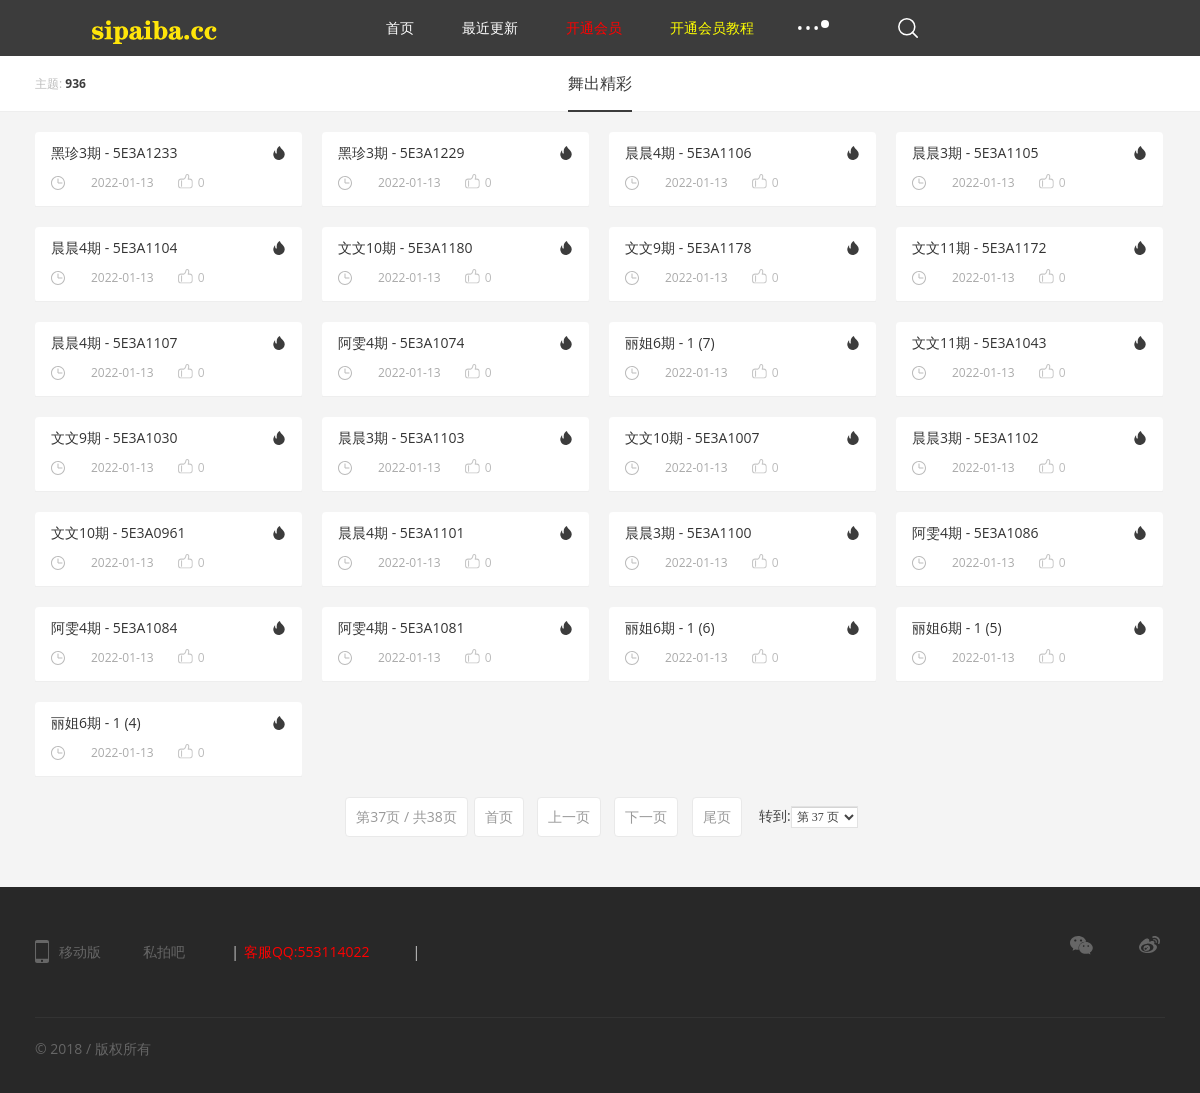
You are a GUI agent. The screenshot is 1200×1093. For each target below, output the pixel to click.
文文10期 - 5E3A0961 (118, 532)
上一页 (569, 816)
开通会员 (594, 27)
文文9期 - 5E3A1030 (114, 437)
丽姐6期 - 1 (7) (670, 342)
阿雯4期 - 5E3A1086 (975, 532)
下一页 (646, 816)
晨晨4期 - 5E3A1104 (114, 247)
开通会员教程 (712, 27)
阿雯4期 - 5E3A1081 (401, 627)
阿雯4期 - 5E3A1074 (401, 342)
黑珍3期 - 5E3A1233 (114, 152)
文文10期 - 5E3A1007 (692, 437)
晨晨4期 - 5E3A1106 (688, 152)
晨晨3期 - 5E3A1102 (975, 437)
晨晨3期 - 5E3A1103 (401, 437)
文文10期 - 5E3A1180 (405, 247)
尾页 (717, 816)
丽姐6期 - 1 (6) (670, 627)
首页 (400, 27)
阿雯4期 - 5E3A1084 (114, 627)
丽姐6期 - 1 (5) (957, 627)
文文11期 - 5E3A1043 (979, 342)
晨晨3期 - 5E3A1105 (975, 152)
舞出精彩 (600, 83)
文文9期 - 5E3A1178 (688, 247)
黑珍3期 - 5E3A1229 (401, 152)
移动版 (80, 951)
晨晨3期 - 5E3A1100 (688, 532)
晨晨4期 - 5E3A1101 (401, 532)
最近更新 (490, 27)
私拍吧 (164, 951)
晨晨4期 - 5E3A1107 (114, 342)
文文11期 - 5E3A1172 (979, 247)
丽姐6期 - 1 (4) (96, 722)
